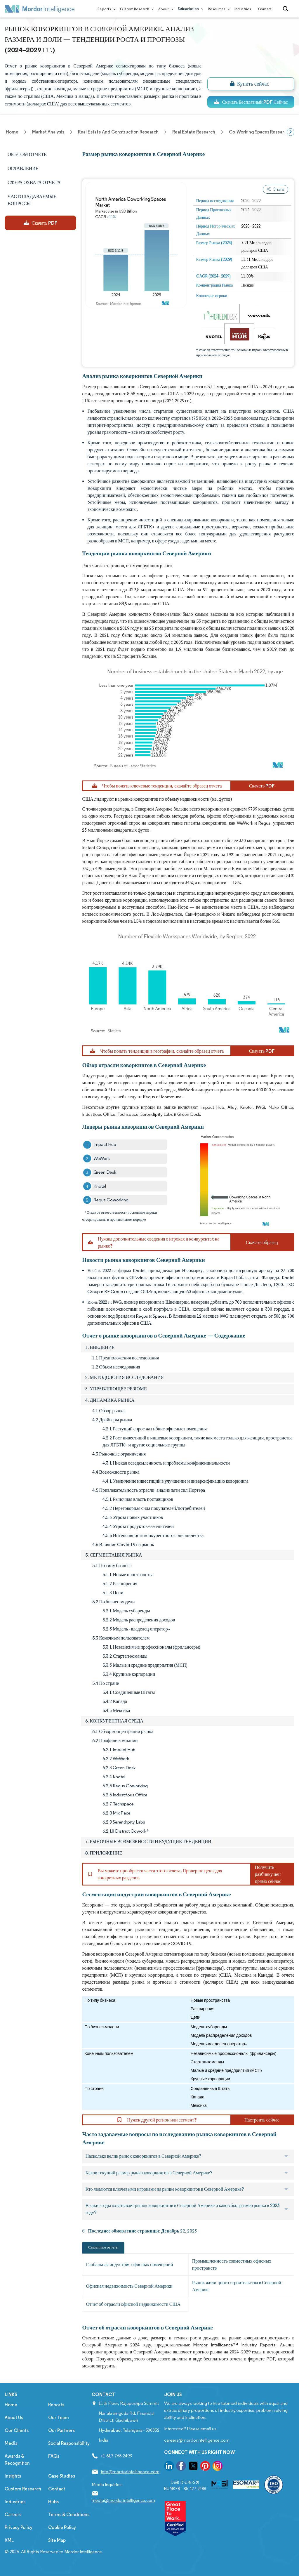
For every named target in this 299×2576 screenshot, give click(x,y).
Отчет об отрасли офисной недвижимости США (133, 2304)
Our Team (58, 2417)
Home (11, 2404)
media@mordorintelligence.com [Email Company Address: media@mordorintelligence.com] (123, 2500)
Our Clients (17, 2430)
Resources (217, 9)
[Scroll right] (290, 132)
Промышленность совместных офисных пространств (231, 2264)
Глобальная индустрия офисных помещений (129, 2264)
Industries (242, 9)
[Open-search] (286, 9)
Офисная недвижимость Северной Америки (129, 2286)
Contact (265, 9)
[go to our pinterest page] (205, 2467)
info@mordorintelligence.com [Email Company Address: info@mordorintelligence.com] (130, 2471)
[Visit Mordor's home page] (40, 8)
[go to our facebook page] (181, 2467)
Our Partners (61, 2430)
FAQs (53, 2456)
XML (9, 2540)
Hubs (53, 2501)
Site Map (57, 2540)
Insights (13, 2476)
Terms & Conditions (68, 2514)
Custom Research (135, 9)
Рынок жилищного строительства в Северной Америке (236, 2286)
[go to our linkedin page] (169, 2467)
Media (11, 2443)
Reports (105, 9)
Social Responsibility (69, 2443)
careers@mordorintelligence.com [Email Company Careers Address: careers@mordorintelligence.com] (197, 2440)
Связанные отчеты (103, 2247)
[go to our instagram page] (217, 2467)
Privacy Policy (18, 2527)
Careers (13, 2514)
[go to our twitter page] (193, 2467)
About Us (14, 2417)
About (164, 9)
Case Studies (61, 2476)
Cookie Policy (62, 2527)
